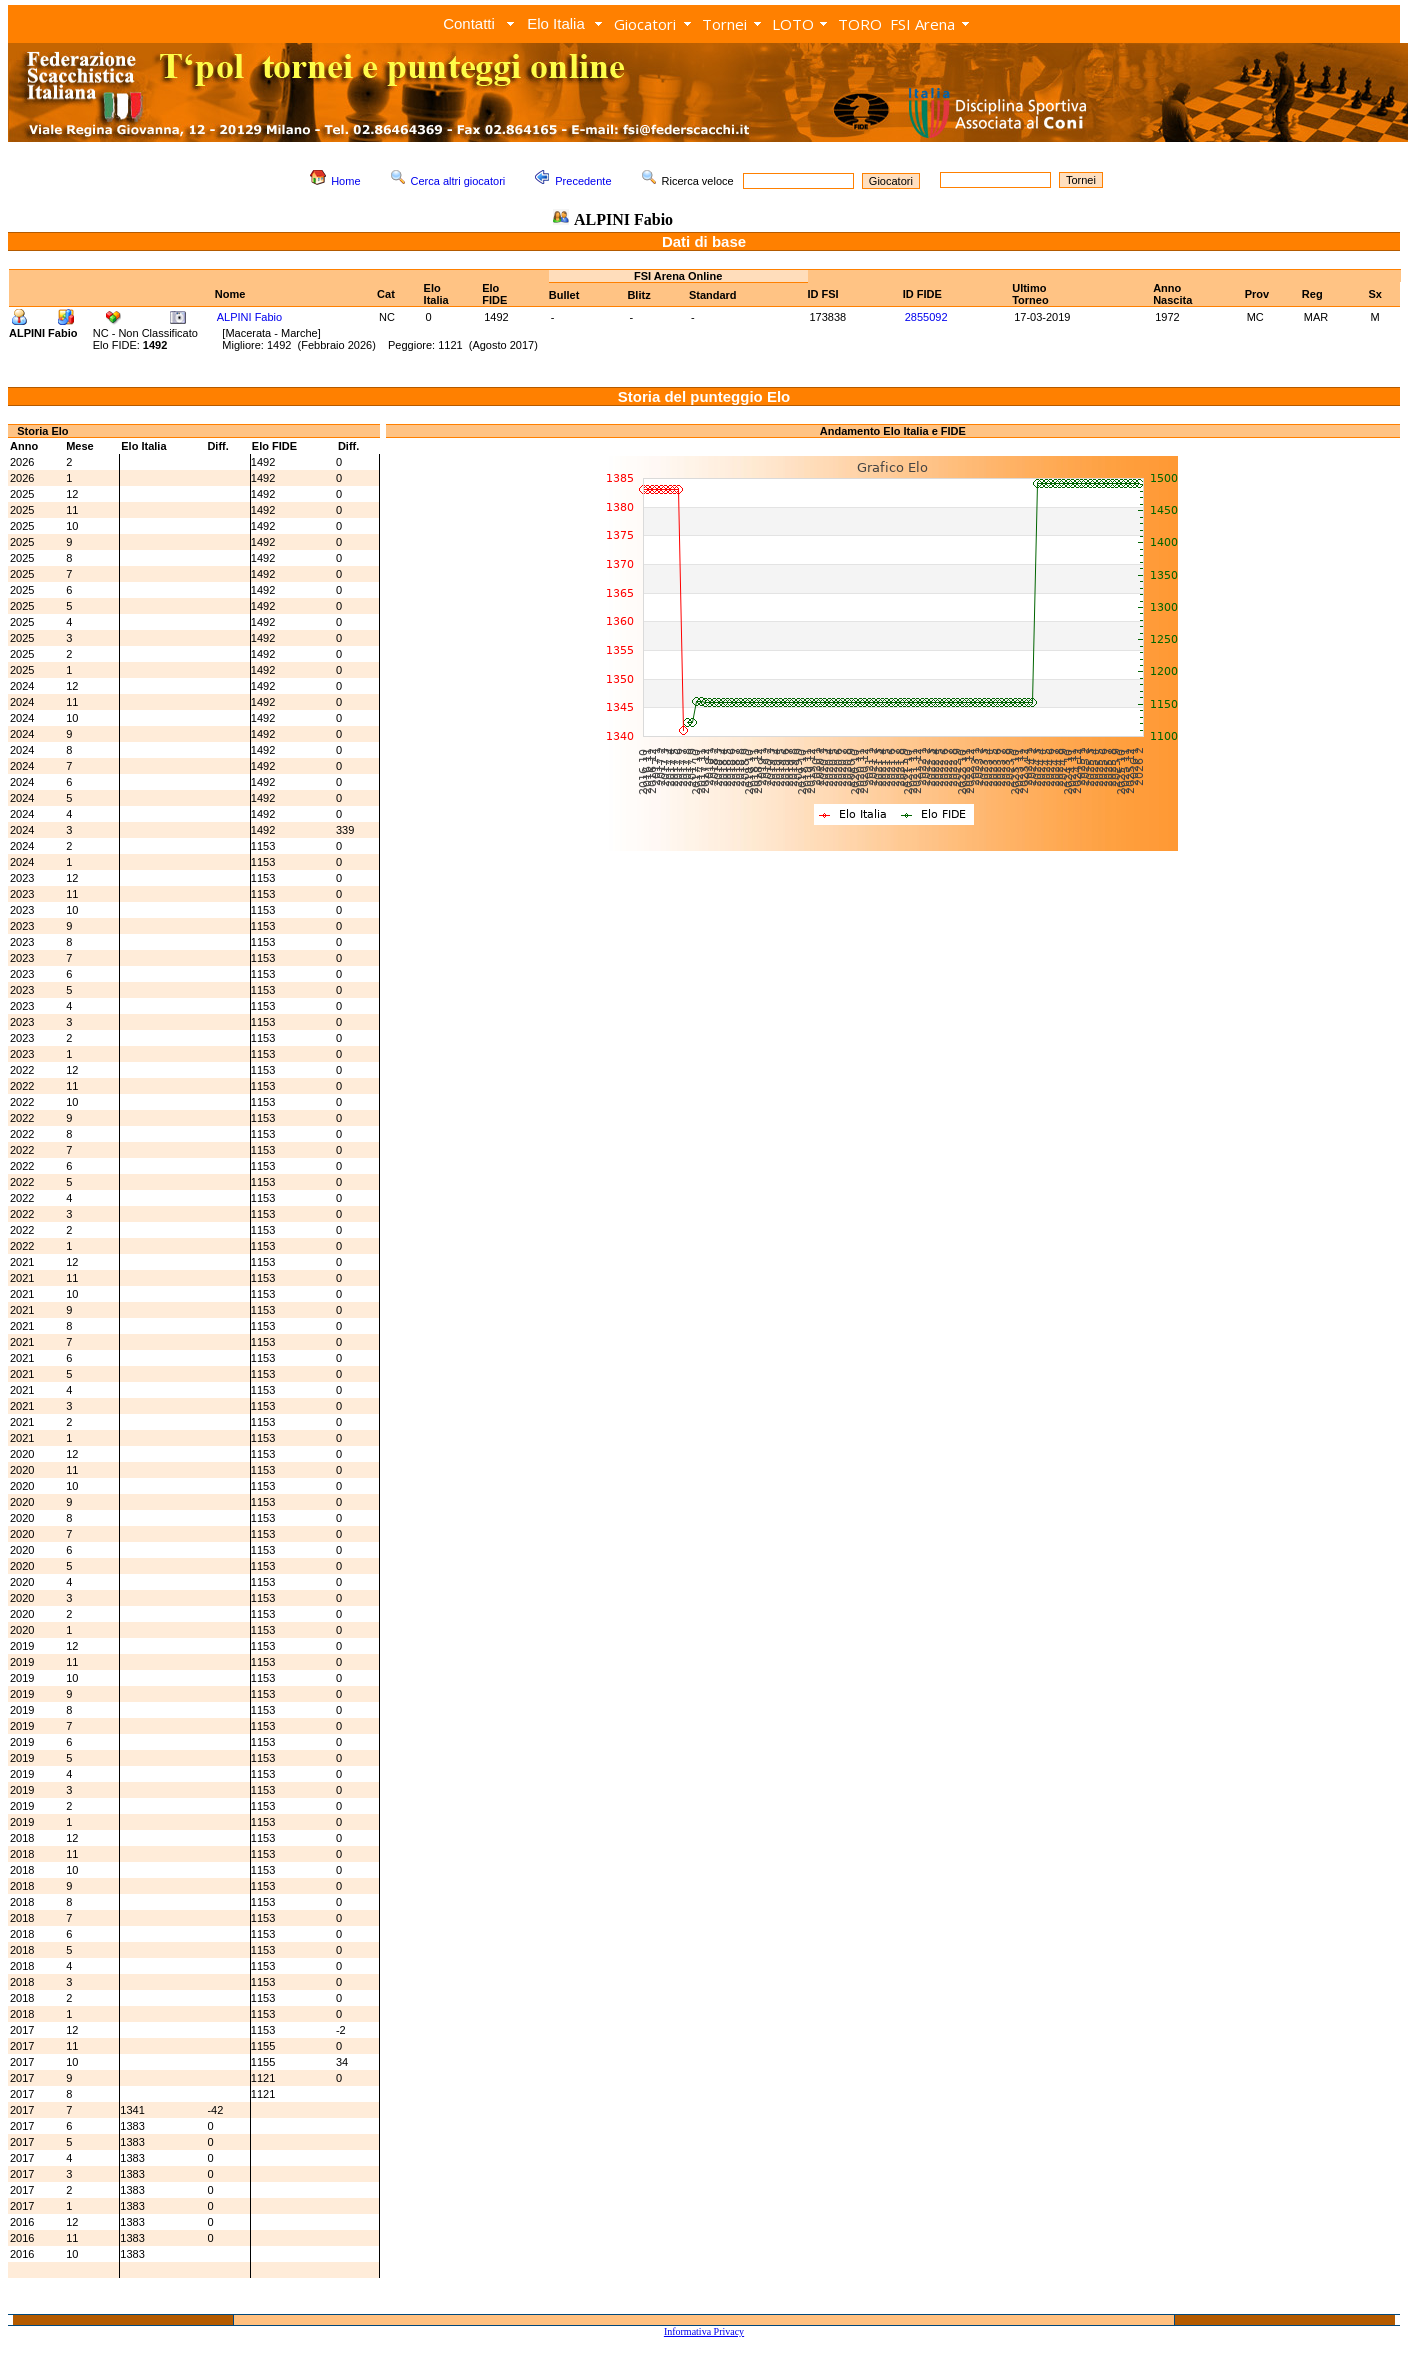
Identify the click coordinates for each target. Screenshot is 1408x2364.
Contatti (469, 23)
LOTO (793, 24)
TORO (860, 24)
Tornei (724, 24)
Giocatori (645, 24)
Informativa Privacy (704, 2331)
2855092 (926, 317)
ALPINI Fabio (249, 317)
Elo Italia (556, 23)
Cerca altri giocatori (458, 181)
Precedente (583, 181)
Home (345, 181)
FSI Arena (922, 24)
